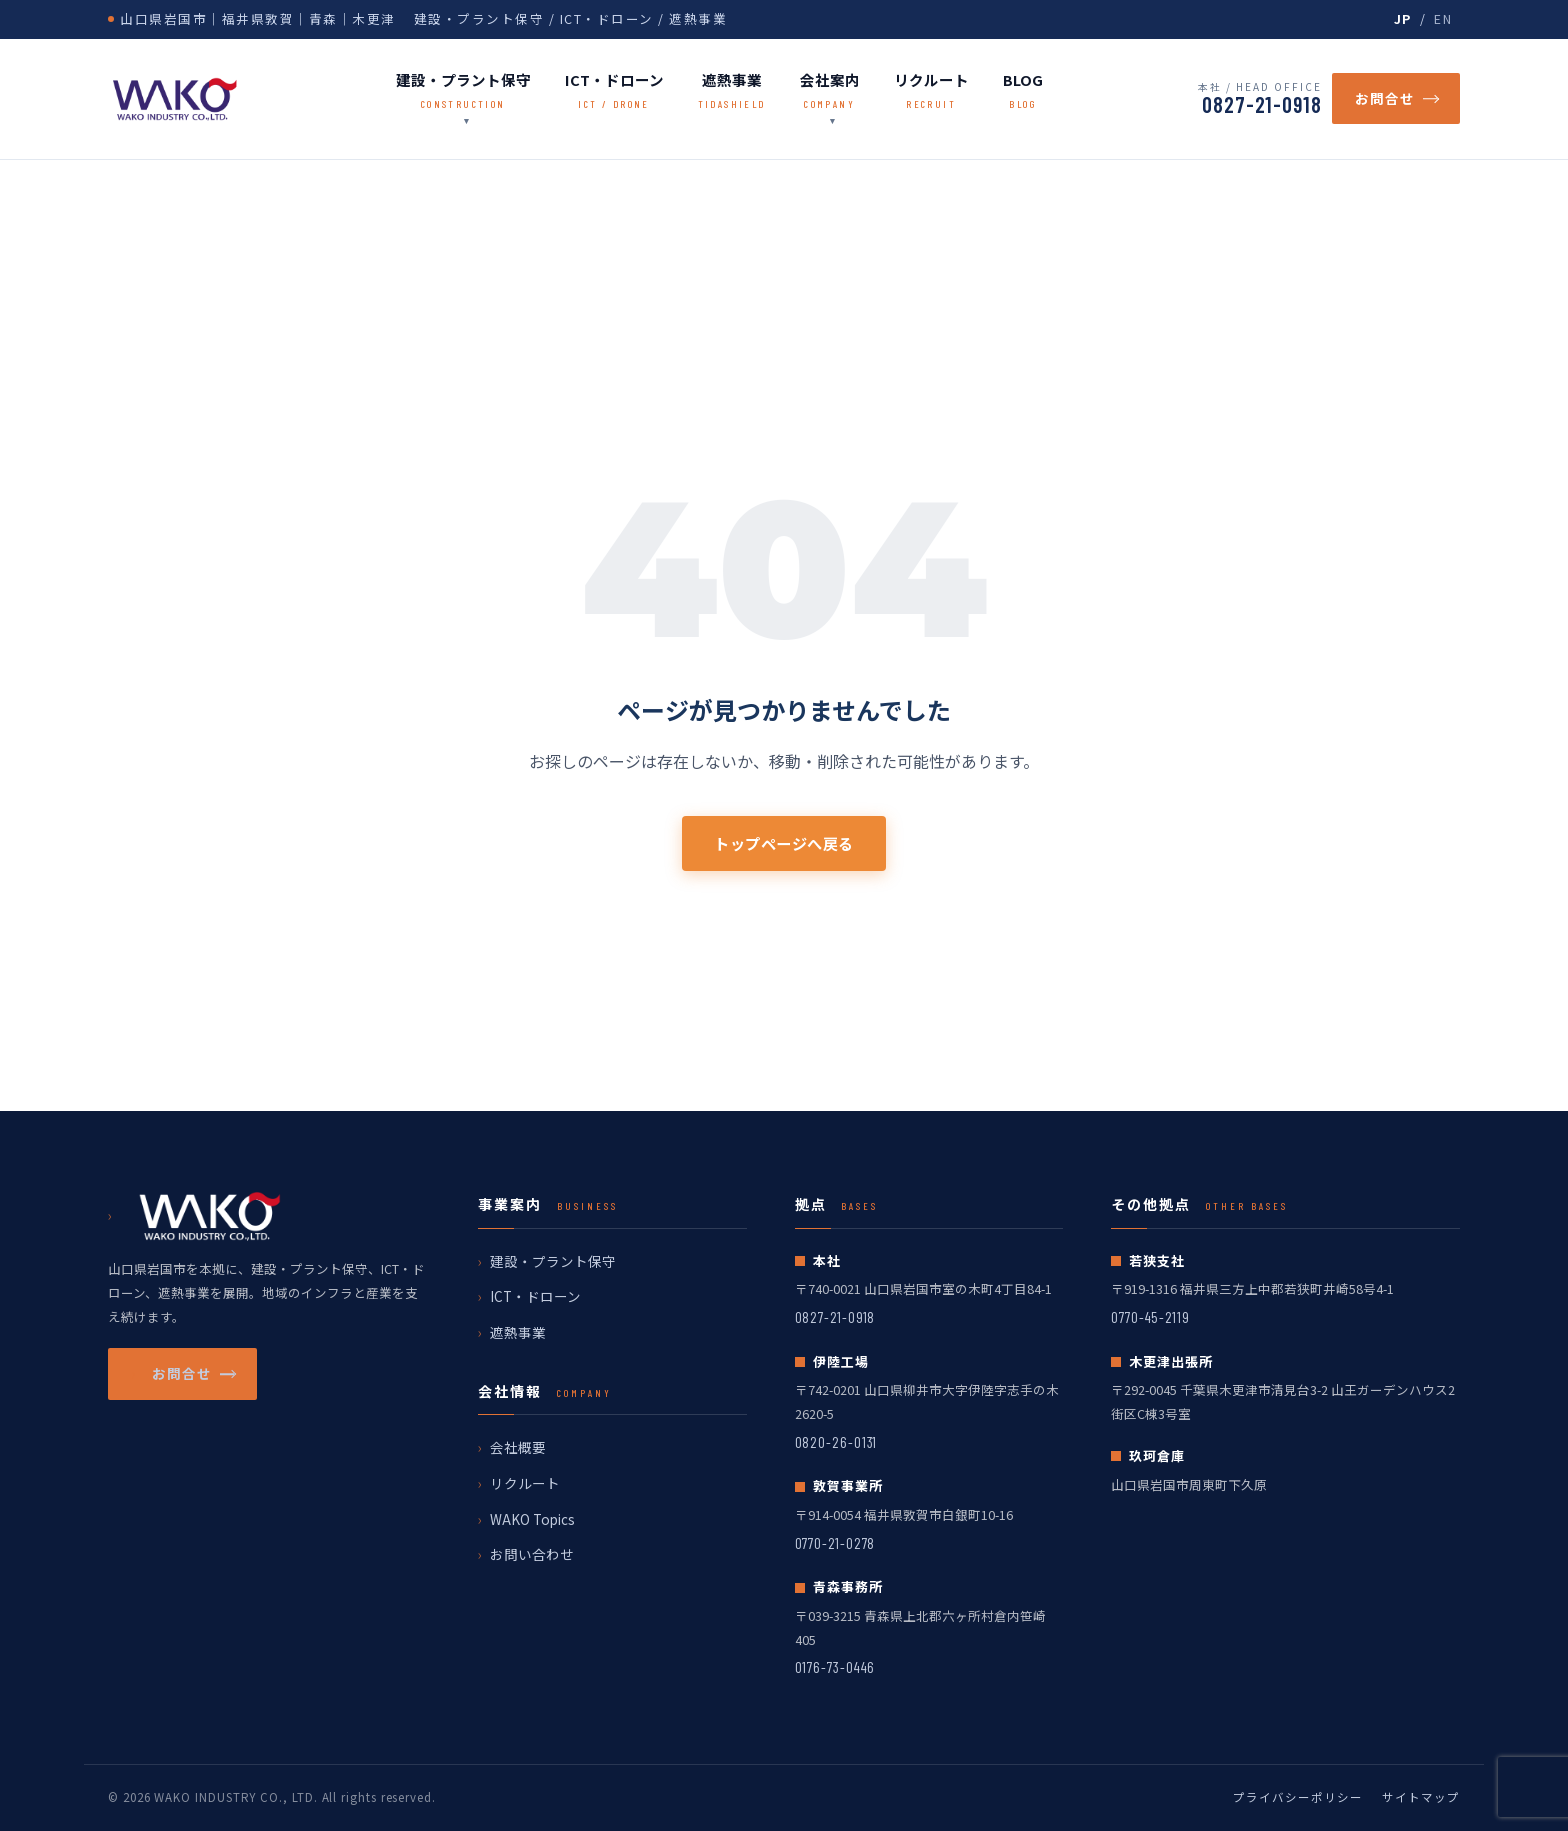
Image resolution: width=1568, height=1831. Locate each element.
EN (1443, 18)
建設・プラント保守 (463, 91)
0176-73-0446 (835, 1667)
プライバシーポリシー (1297, 1797)
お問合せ (1396, 98)
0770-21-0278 (835, 1543)
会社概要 (518, 1447)
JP (1403, 18)
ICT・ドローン (614, 91)
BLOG (1023, 91)
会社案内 (830, 91)
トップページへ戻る (783, 843)
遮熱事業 (732, 91)
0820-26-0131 (836, 1442)
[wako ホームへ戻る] (174, 99)
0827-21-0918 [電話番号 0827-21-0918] (1262, 104)
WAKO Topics (532, 1519)
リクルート (931, 91)
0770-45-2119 (1150, 1317)
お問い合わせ (532, 1554)
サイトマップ (1421, 1797)
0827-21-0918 (835, 1317)
